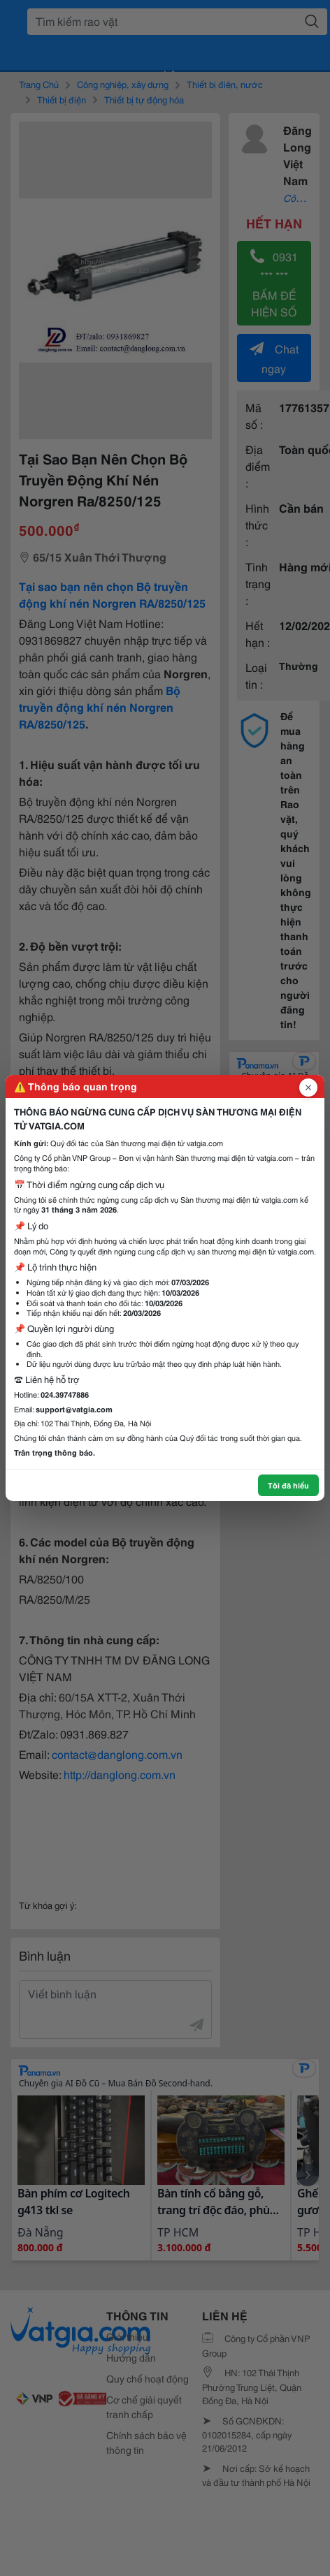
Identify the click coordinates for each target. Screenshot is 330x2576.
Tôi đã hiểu (288, 1485)
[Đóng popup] (308, 1087)
